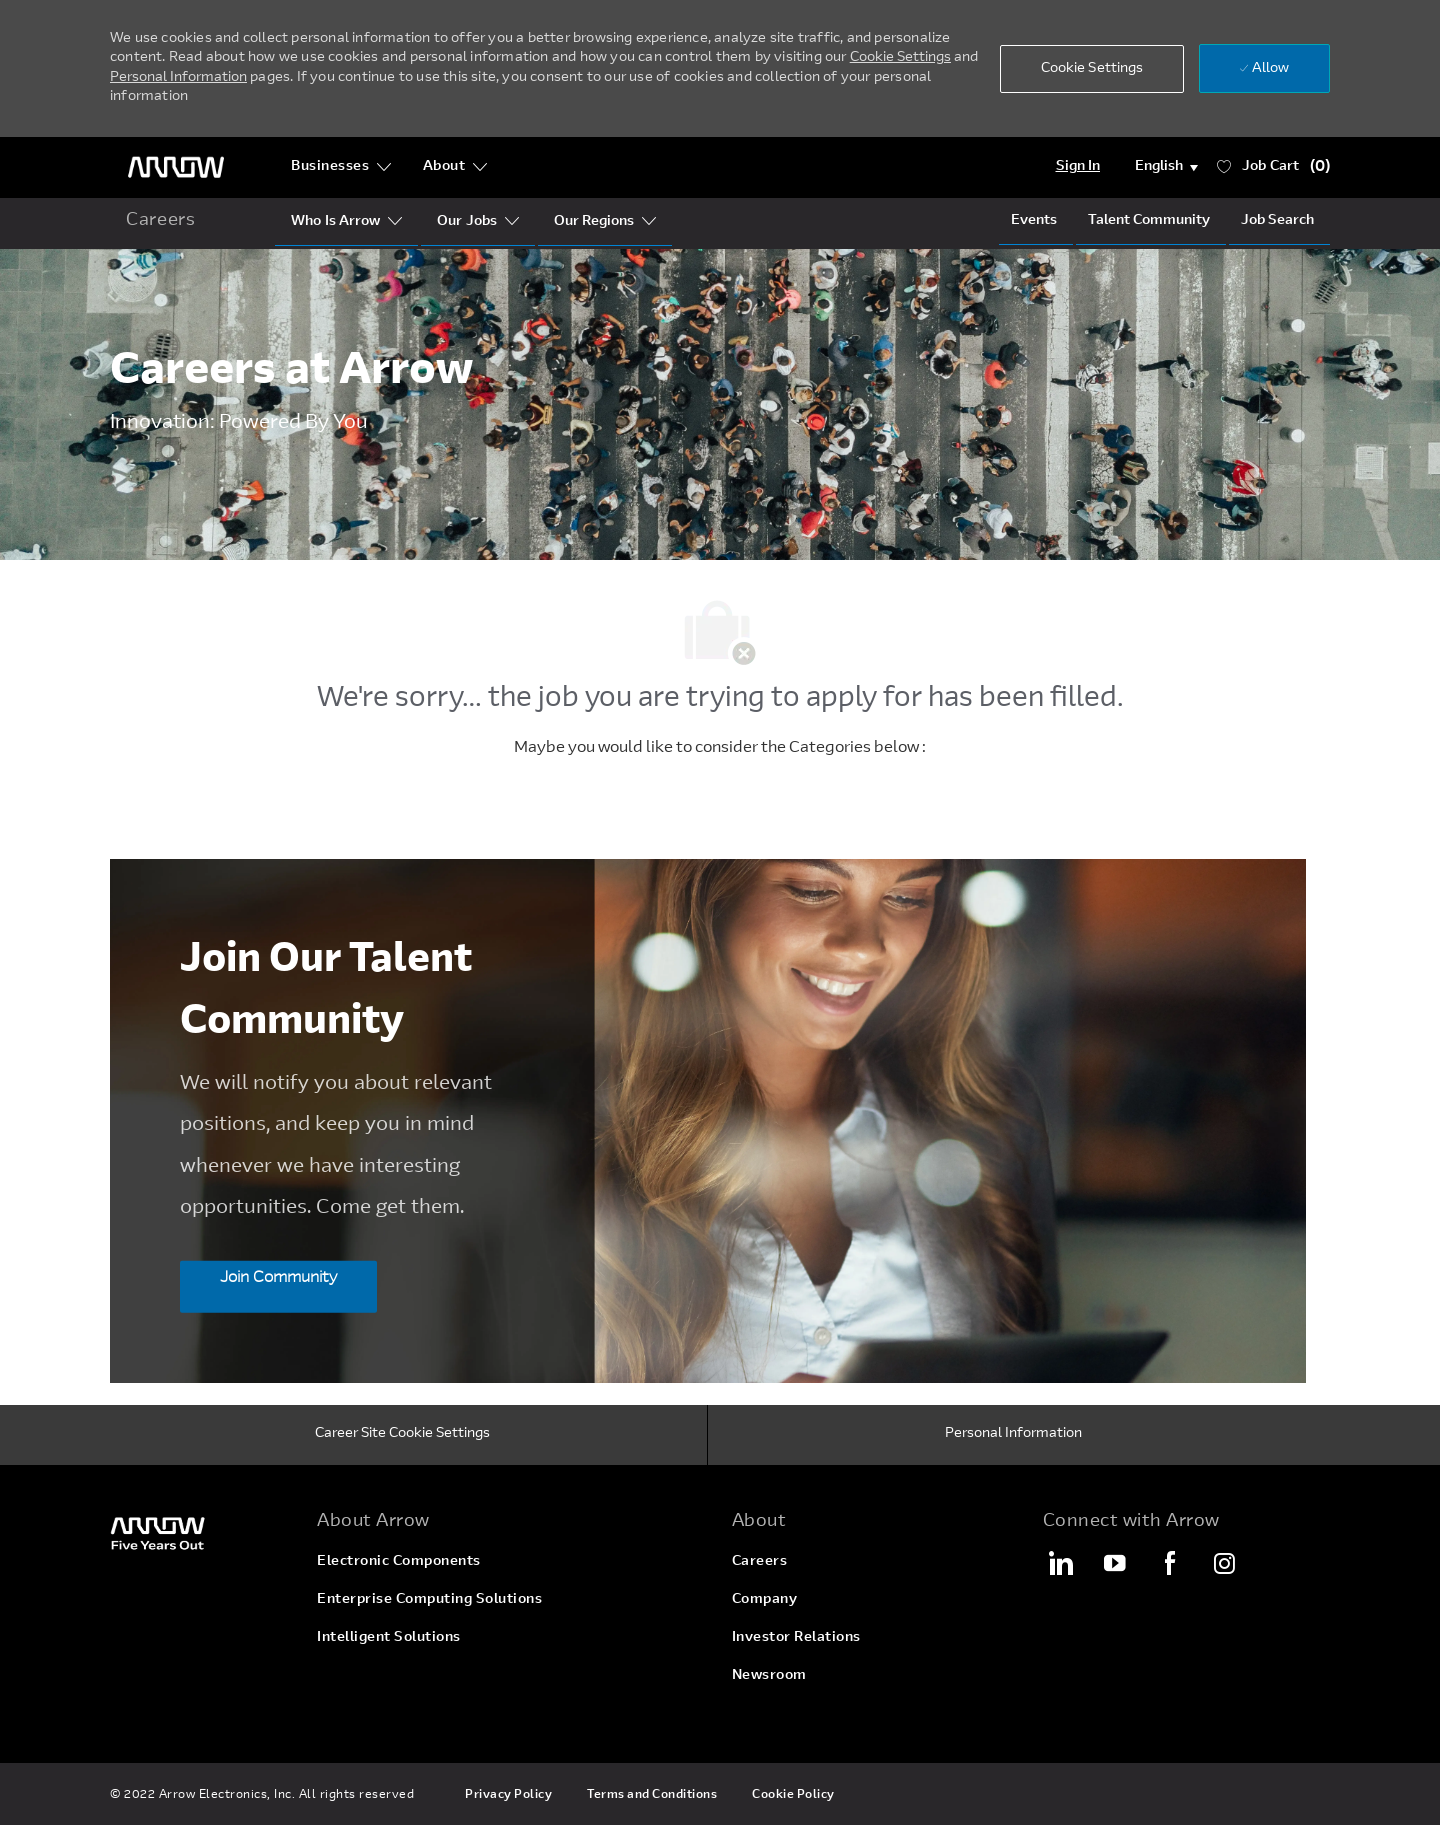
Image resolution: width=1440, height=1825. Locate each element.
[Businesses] (341, 167)
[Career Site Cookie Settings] (402, 1435)
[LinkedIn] (1060, 1563)
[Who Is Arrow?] (335, 222)
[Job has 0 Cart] (1274, 167)
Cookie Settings (900, 58)
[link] (201, 1532)
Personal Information (178, 78)
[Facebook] (1170, 1563)
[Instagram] (1225, 1563)
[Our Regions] (594, 222)
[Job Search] (1277, 221)
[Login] (1078, 167)
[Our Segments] (467, 222)
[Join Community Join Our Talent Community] (278, 1286)
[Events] (1034, 221)
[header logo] (176, 167)
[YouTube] (1115, 1563)
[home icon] (160, 222)
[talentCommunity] (1149, 221)
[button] (1092, 69)
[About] (455, 167)
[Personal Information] (1013, 1435)
